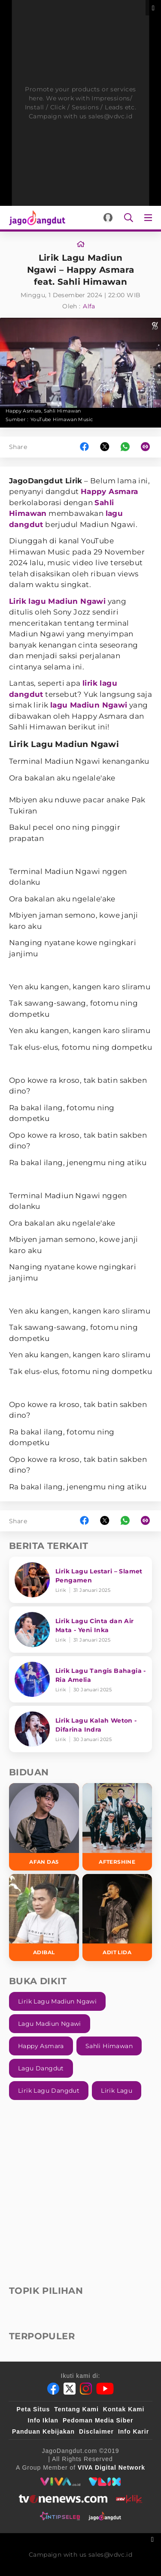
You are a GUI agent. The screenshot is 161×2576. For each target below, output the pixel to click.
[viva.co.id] (60, 2481)
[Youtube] (105, 2389)
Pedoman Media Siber (98, 2420)
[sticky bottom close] (153, 2538)
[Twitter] (70, 2389)
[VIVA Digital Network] (111, 2467)
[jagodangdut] (105, 2516)
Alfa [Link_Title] (89, 306)
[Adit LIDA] (117, 1917)
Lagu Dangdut (41, 2068)
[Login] (107, 217)
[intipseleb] (60, 2516)
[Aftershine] (117, 1827)
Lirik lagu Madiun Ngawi (57, 601)
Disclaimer (96, 2431)
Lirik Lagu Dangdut (48, 2090)
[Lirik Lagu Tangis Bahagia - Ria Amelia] (80, 1679)
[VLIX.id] (105, 2481)
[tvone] (63, 2499)
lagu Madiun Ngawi (89, 705)
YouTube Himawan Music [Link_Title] (61, 419)
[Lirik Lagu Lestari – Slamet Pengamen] (80, 1580)
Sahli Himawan (109, 2046)
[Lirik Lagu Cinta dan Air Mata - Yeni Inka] (80, 1629)
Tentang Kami (76, 2409)
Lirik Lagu (116, 2090)
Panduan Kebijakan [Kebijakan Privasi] (43, 2431)
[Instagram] (86, 2389)
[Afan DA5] (44, 1827)
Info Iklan (43, 2420)
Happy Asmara (109, 491)
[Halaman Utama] (35, 217)
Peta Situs (33, 2409)
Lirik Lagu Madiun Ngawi (57, 2001)
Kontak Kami (124, 2409)
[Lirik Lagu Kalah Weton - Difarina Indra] (80, 1729)
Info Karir (133, 2431)
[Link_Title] (81, 244)
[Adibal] (44, 1917)
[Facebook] (53, 2389)
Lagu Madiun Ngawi (49, 2024)
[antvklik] (129, 2499)
